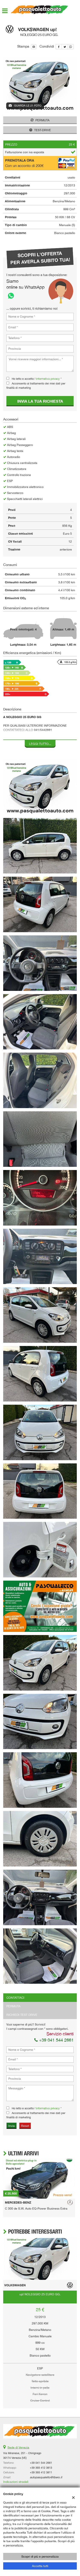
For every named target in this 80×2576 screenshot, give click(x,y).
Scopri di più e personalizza (40, 2556)
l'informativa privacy (47, 378)
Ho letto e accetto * (37, 378)
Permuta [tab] (13, 2006)
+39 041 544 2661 (54, 2039)
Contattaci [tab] (15, 1997)
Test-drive (40, 130)
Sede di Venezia (18, 2447)
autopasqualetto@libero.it (46, 2477)
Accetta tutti (40, 2566)
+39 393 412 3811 (41, 2472)
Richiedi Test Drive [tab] (21, 2014)
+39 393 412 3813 (41, 2467)
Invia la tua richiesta (40, 401)
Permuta (40, 120)
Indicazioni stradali (15, 2481)
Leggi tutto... (40, 744)
